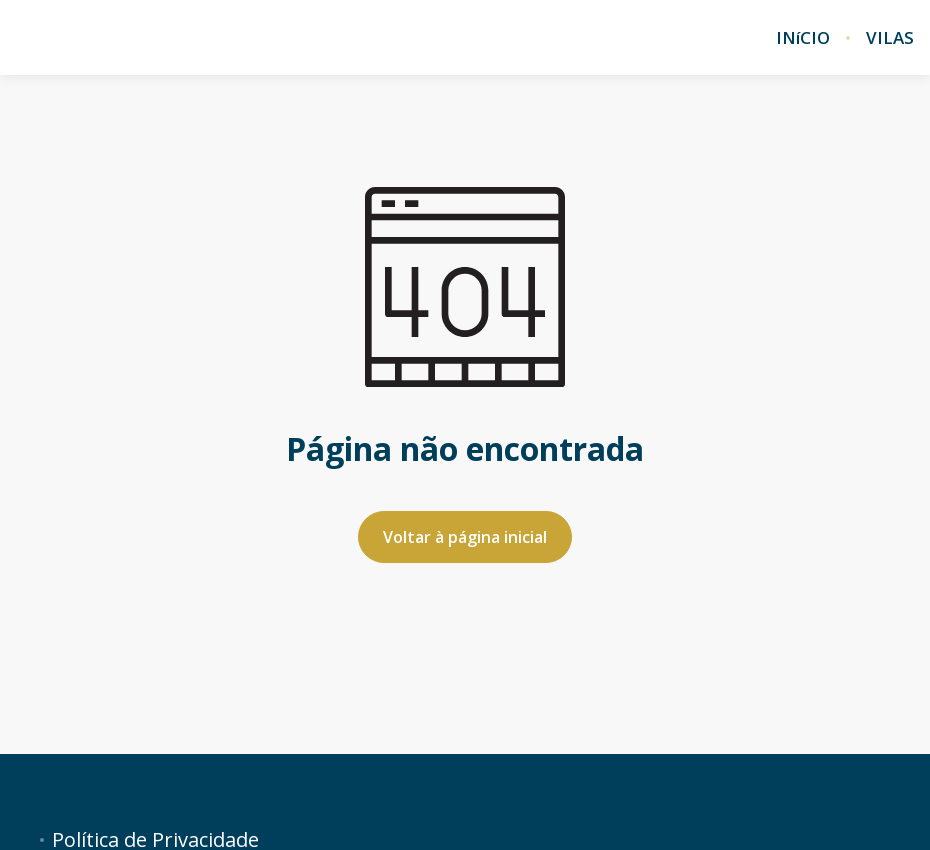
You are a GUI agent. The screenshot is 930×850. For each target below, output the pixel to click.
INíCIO (803, 38)
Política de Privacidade (155, 840)
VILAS (890, 38)
